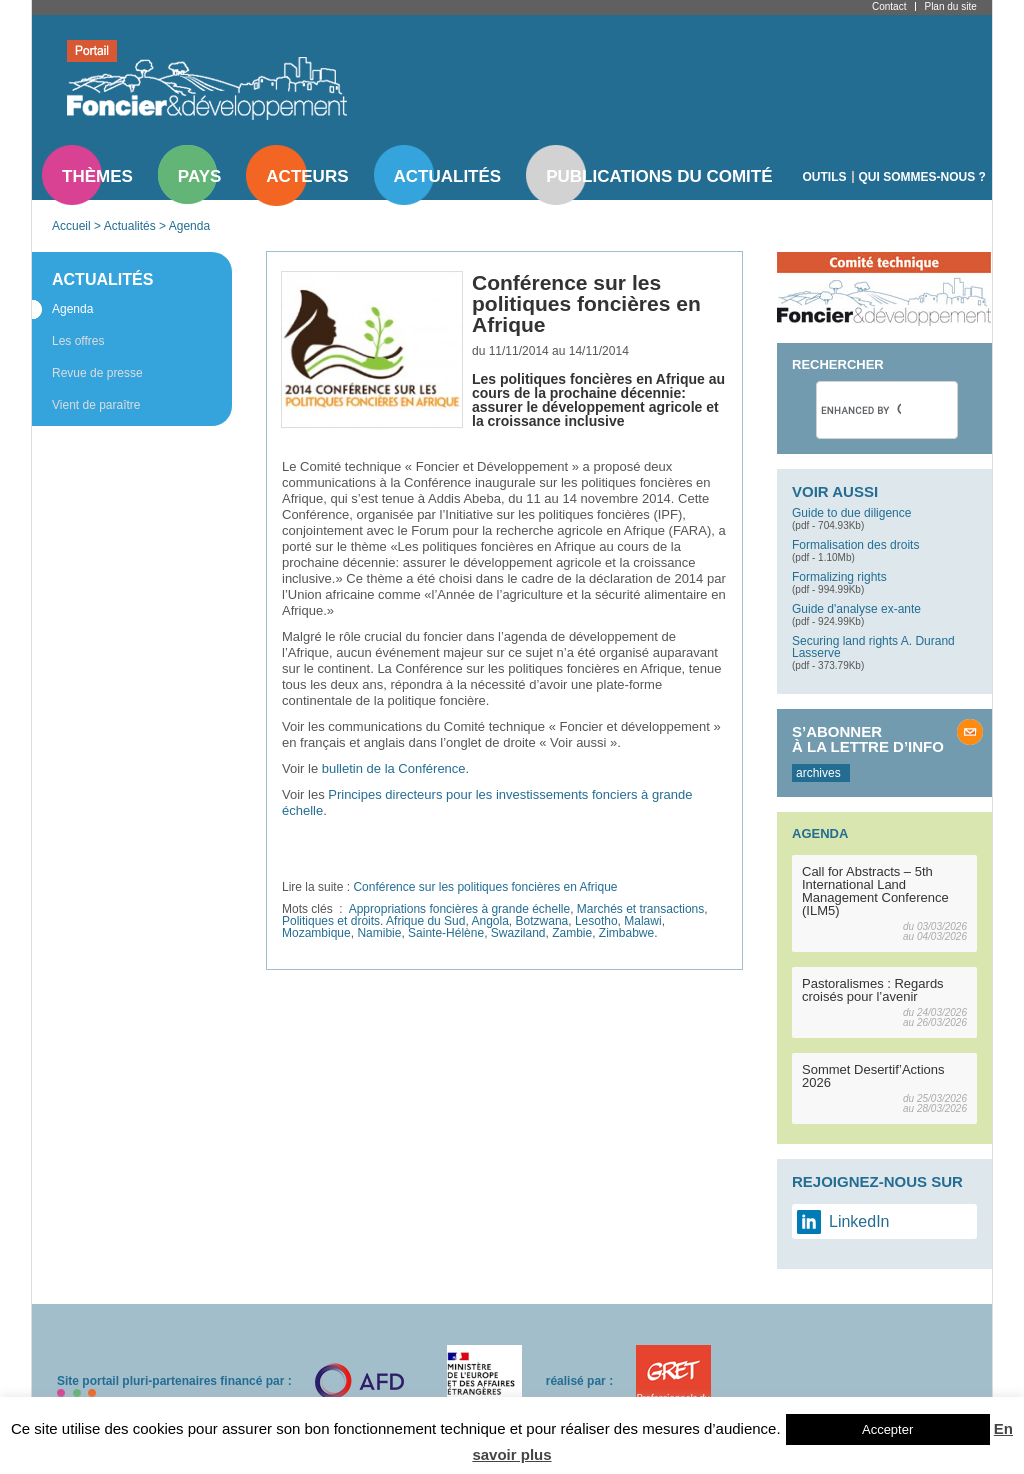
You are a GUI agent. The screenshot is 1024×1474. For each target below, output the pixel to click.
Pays (199, 176)
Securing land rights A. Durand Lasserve (873, 647)
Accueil (71, 226)
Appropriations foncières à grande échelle (459, 909)
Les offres (78, 341)
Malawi (642, 921)
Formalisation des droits (855, 545)
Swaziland (518, 933)
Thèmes (97, 176)
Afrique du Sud (425, 921)
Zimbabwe (626, 933)
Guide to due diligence (851, 513)
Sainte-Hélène (446, 933)
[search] (861, 410)
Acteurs (307, 176)
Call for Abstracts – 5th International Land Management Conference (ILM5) (875, 891)
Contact (889, 6)
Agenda (189, 226)
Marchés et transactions (640, 909)
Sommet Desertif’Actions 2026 (873, 1076)
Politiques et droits (331, 921)
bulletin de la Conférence (394, 768)
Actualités (448, 176)
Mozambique (316, 933)
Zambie (572, 933)
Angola (489, 921)
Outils (825, 177)
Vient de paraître (96, 405)
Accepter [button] (887, 1429)
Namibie (379, 933)
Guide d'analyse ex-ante (856, 609)
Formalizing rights (839, 577)
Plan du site (950, 6)
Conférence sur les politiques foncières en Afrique (485, 887)
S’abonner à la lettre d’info (868, 739)
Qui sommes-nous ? (922, 177)
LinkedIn (859, 1221)
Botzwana (542, 921)
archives (818, 773)
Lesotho (596, 921)
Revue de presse (97, 373)
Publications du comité (659, 176)
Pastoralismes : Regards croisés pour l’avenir (873, 990)
